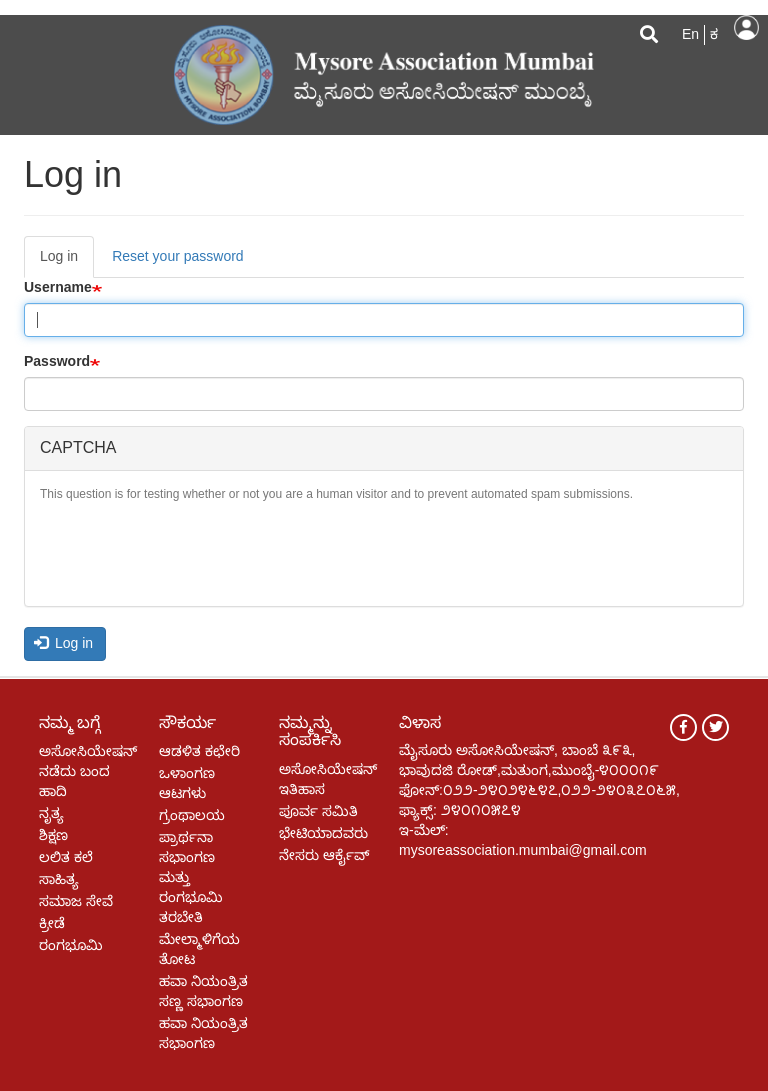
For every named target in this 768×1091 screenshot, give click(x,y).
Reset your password (178, 256)
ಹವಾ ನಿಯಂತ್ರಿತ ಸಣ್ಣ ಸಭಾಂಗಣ (203, 991)
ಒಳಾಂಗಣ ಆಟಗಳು (187, 783)
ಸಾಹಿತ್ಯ (59, 879)
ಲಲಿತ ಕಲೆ (66, 857)
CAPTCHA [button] (78, 447)
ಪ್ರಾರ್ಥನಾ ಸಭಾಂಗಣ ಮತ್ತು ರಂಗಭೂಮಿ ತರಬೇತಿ (191, 877)
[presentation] (192, 552)
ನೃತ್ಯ (51, 813)
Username (58, 287)
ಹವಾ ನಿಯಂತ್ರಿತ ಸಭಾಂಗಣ (203, 1033)
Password (57, 361)
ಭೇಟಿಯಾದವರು (323, 833)
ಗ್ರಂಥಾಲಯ (192, 815)
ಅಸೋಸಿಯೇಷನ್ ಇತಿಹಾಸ (324, 779)
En (690, 34)
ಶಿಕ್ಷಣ (53, 835)
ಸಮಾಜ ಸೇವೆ (76, 901)
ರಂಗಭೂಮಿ (71, 945)
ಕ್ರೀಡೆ (52, 923)
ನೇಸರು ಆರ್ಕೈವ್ (324, 855)
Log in (746, 27)
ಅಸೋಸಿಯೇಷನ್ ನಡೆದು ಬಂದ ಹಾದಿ (84, 771)
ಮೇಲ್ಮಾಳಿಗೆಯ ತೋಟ (199, 949)
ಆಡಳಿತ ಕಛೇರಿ (199, 751)
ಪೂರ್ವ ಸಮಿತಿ (318, 811)
